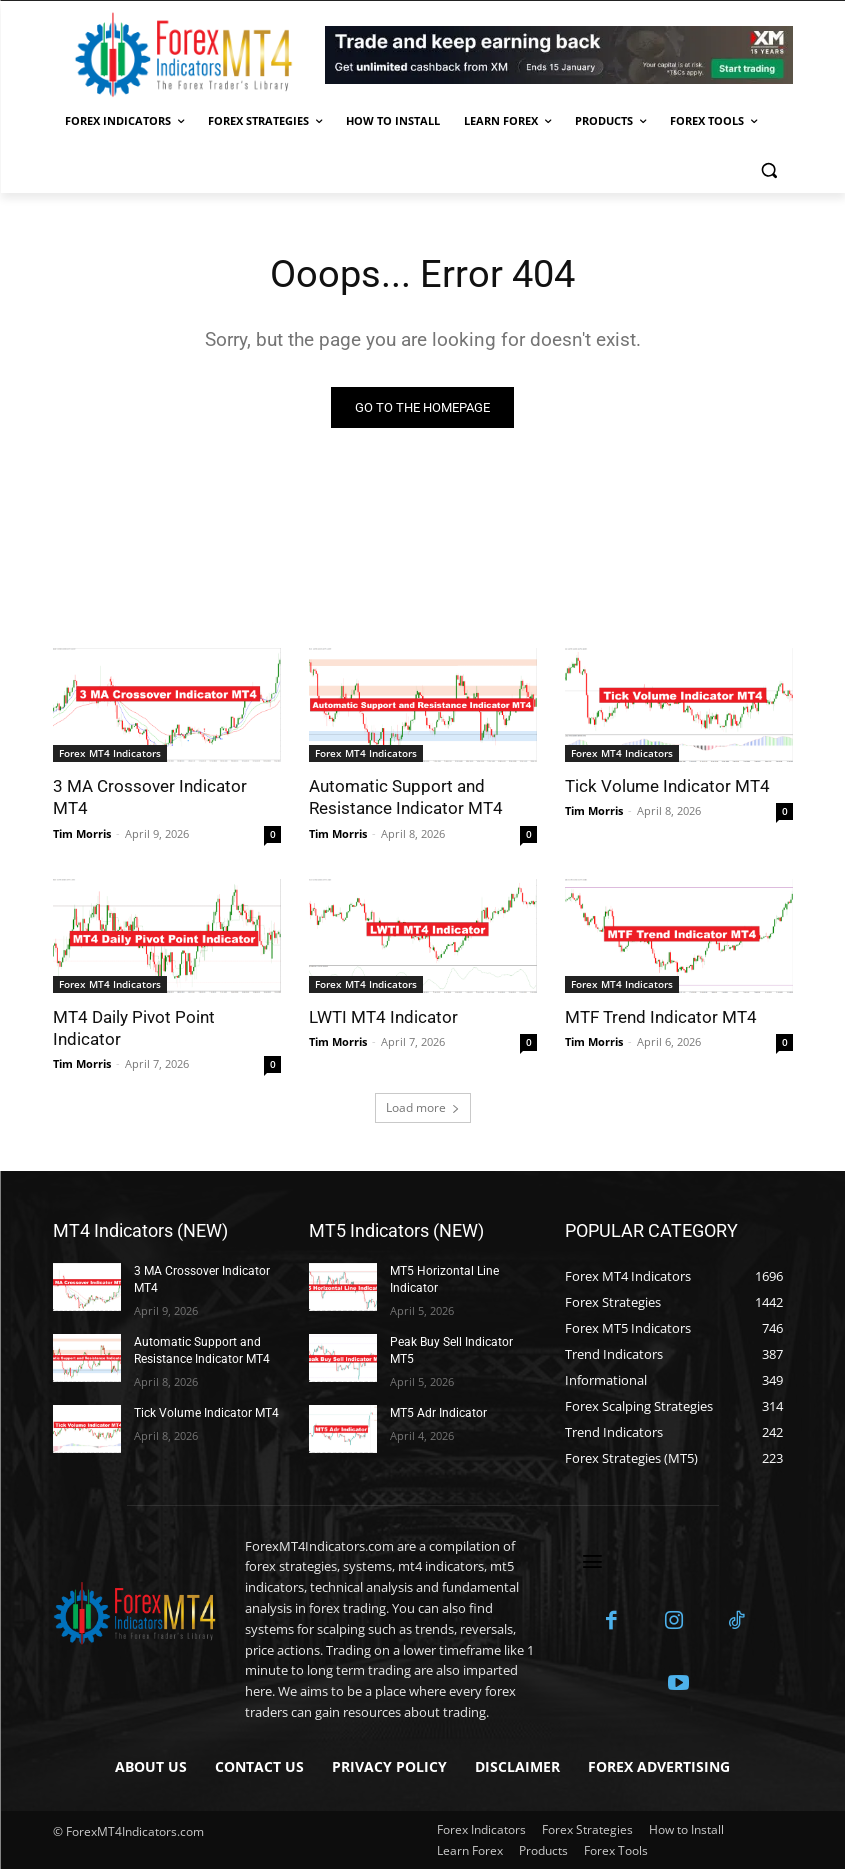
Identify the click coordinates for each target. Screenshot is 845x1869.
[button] (769, 169)
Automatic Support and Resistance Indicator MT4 (406, 797)
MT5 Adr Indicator (438, 1412)
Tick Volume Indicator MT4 (667, 786)
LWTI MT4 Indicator (383, 1016)
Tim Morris (82, 832)
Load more (423, 1107)
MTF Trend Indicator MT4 (661, 1016)
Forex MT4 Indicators (110, 753)
